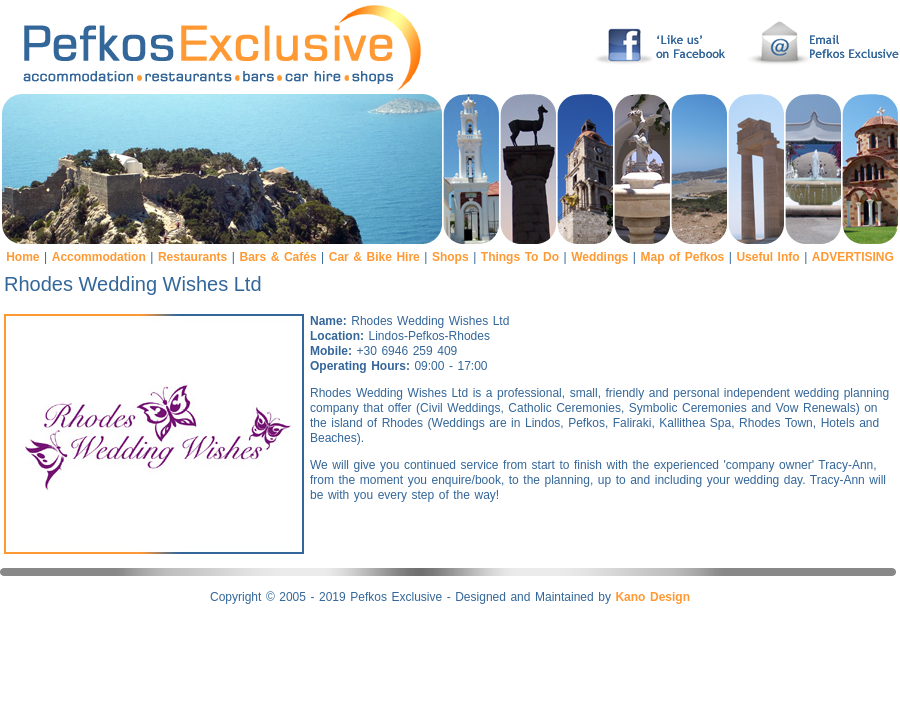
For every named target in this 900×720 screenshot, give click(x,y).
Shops (450, 257)
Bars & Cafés (277, 257)
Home (22, 257)
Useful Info (767, 257)
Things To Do (520, 257)
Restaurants (192, 257)
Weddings (599, 257)
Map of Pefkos (682, 257)
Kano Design (652, 597)
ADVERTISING (853, 257)
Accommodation (99, 257)
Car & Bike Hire (374, 257)
